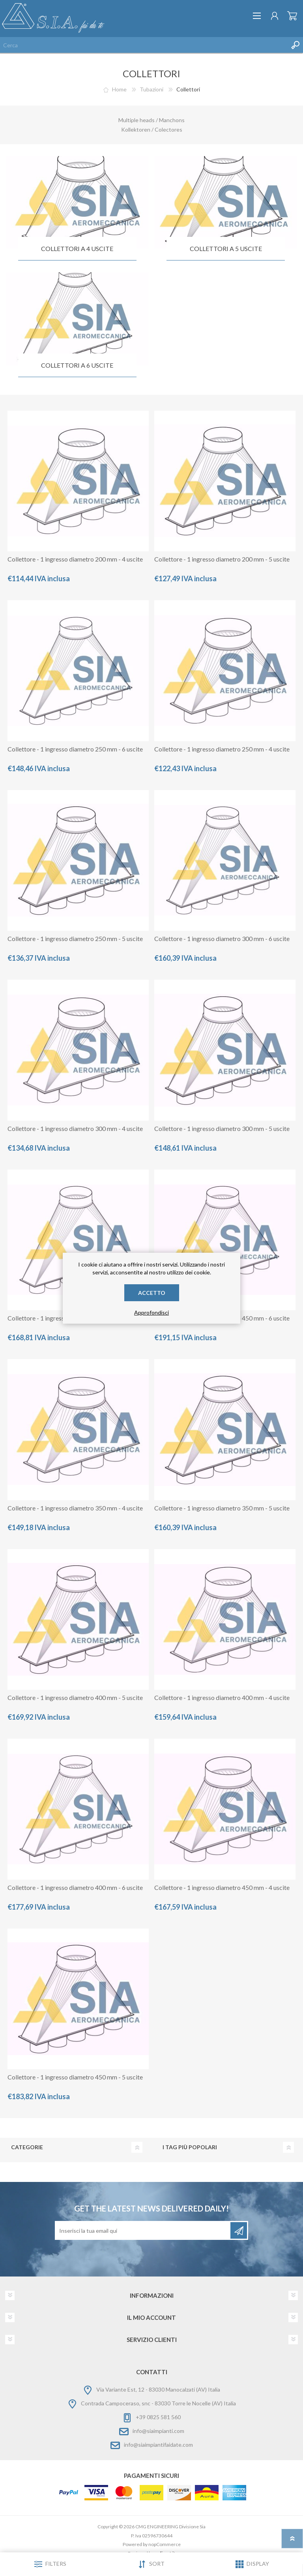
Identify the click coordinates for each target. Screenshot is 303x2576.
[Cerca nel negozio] (143, 45)
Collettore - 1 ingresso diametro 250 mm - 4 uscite (222, 749)
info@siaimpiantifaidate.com (158, 2444)
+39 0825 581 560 (158, 2417)
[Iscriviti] (143, 2230)
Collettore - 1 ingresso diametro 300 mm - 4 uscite (75, 1128)
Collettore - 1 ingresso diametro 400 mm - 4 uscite (222, 1697)
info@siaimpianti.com (158, 2430)
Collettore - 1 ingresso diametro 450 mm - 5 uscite (75, 2077)
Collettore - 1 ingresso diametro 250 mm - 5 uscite (75, 938)
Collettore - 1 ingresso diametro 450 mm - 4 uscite (222, 1887)
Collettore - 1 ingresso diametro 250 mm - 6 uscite (75, 749)
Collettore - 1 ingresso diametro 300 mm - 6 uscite (222, 938)
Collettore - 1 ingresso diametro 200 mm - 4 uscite (75, 559)
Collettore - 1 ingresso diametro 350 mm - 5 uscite (222, 1508)
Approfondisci (151, 1312)
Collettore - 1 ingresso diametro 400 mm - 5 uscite (75, 1697)
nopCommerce (164, 2544)
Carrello (292, 15)
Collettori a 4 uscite (77, 248)
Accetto (151, 1292)
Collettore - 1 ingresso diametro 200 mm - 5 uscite (222, 559)
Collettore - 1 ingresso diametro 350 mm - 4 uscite (75, 1508)
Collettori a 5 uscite (226, 248)
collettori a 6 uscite (77, 365)
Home (119, 89)
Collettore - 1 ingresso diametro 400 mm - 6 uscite (75, 1887)
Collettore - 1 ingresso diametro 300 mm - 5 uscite (222, 1128)
